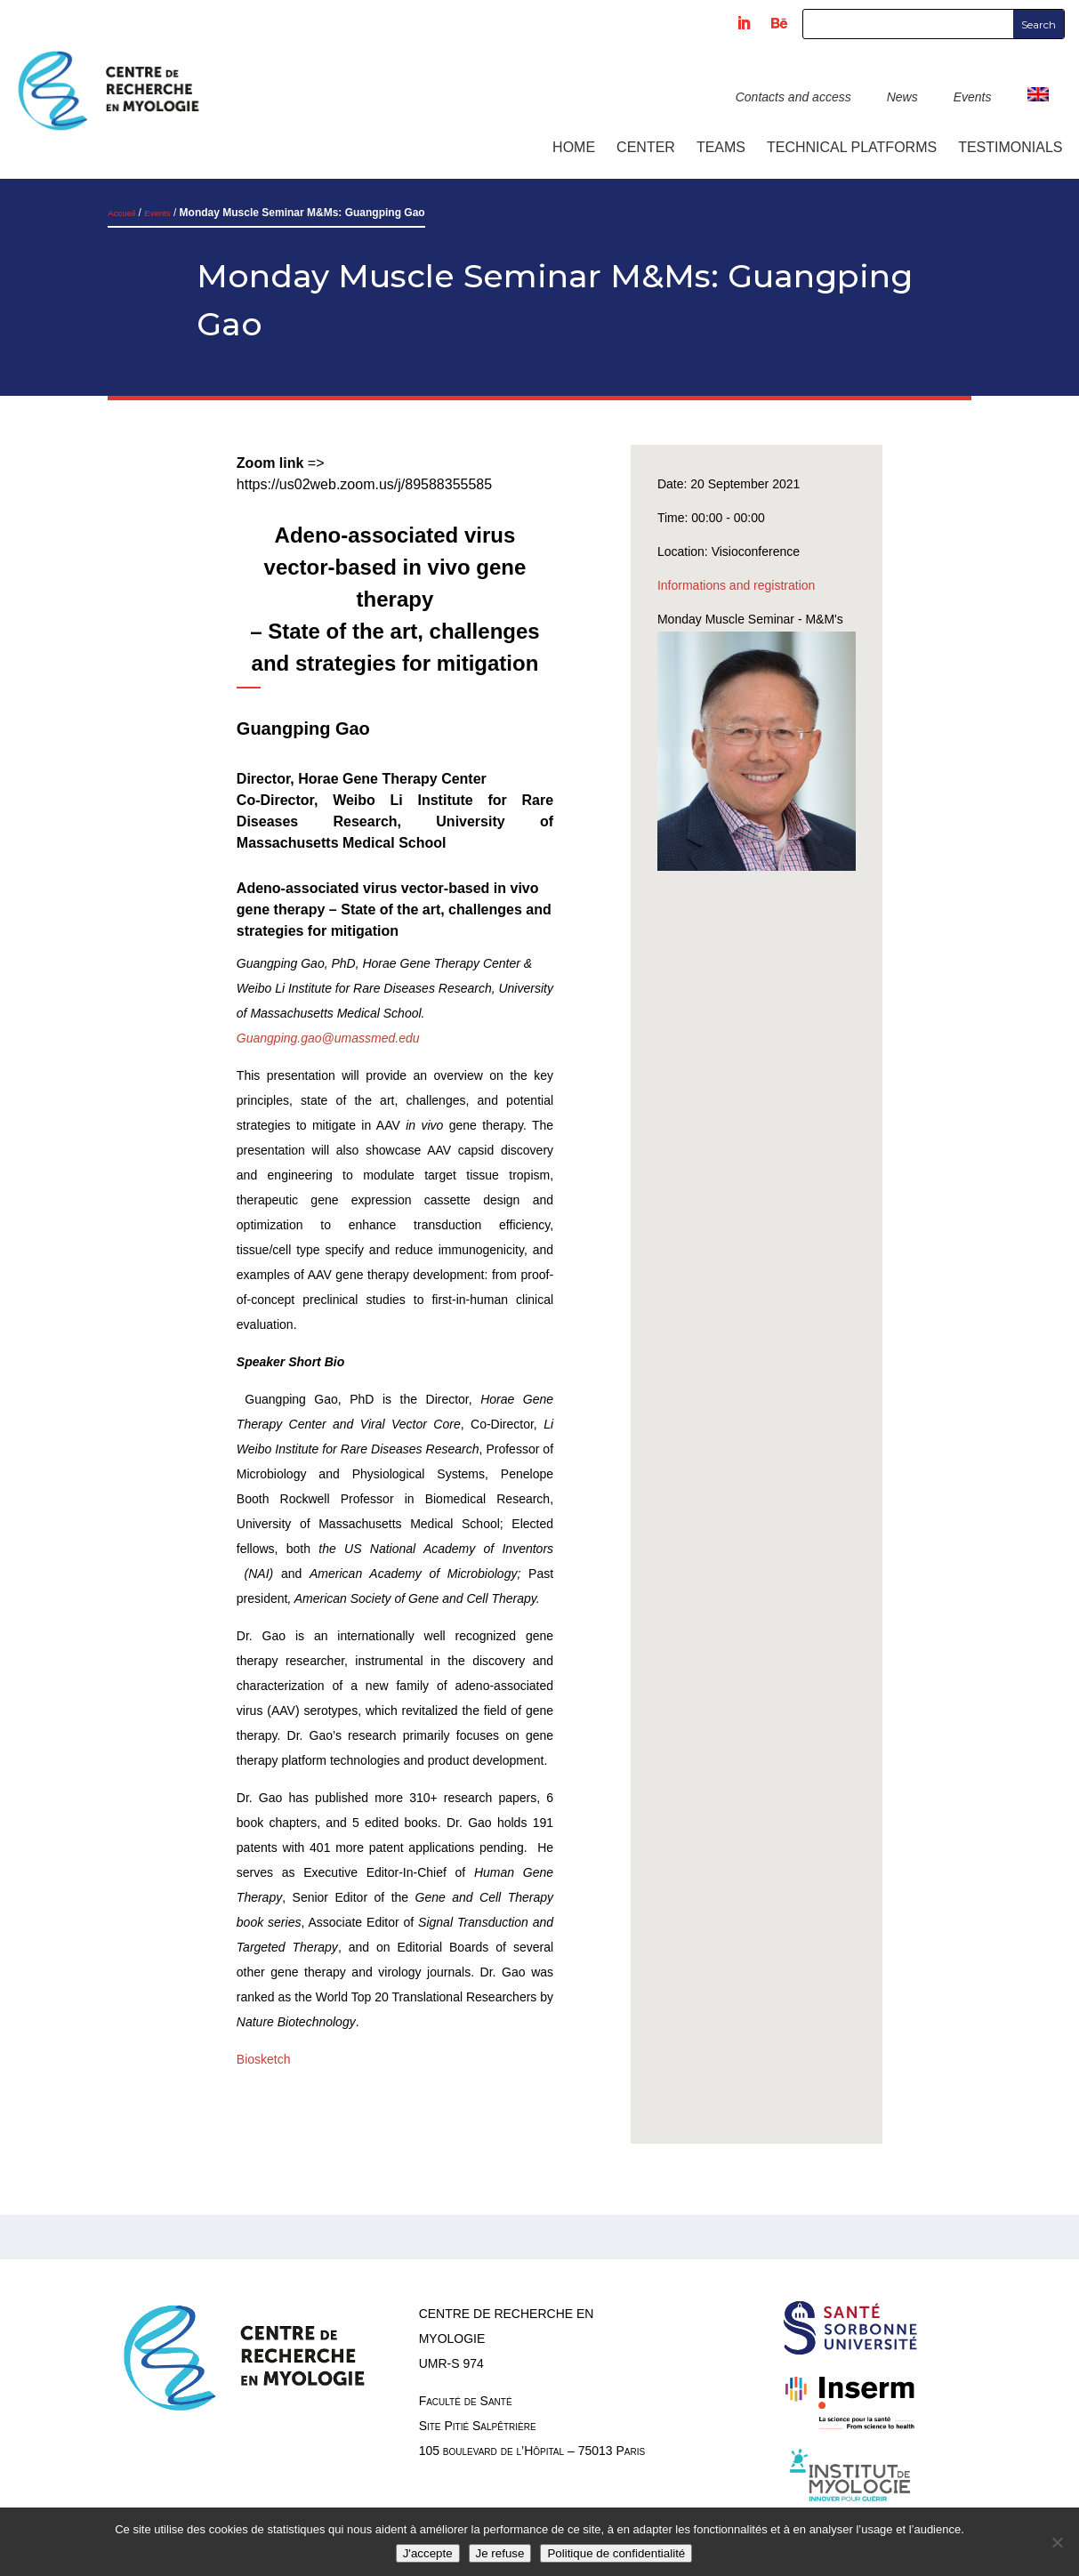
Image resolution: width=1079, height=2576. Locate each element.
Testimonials (1010, 147)
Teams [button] (721, 147)
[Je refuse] (1057, 2542)
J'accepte (428, 2553)
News (902, 97)
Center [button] (645, 147)
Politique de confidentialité (616, 2553)
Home (573, 147)
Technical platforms (852, 147)
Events (973, 97)
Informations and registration (736, 585)
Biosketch (264, 2059)
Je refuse (500, 2553)
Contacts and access (793, 97)
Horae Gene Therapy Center (392, 778)
